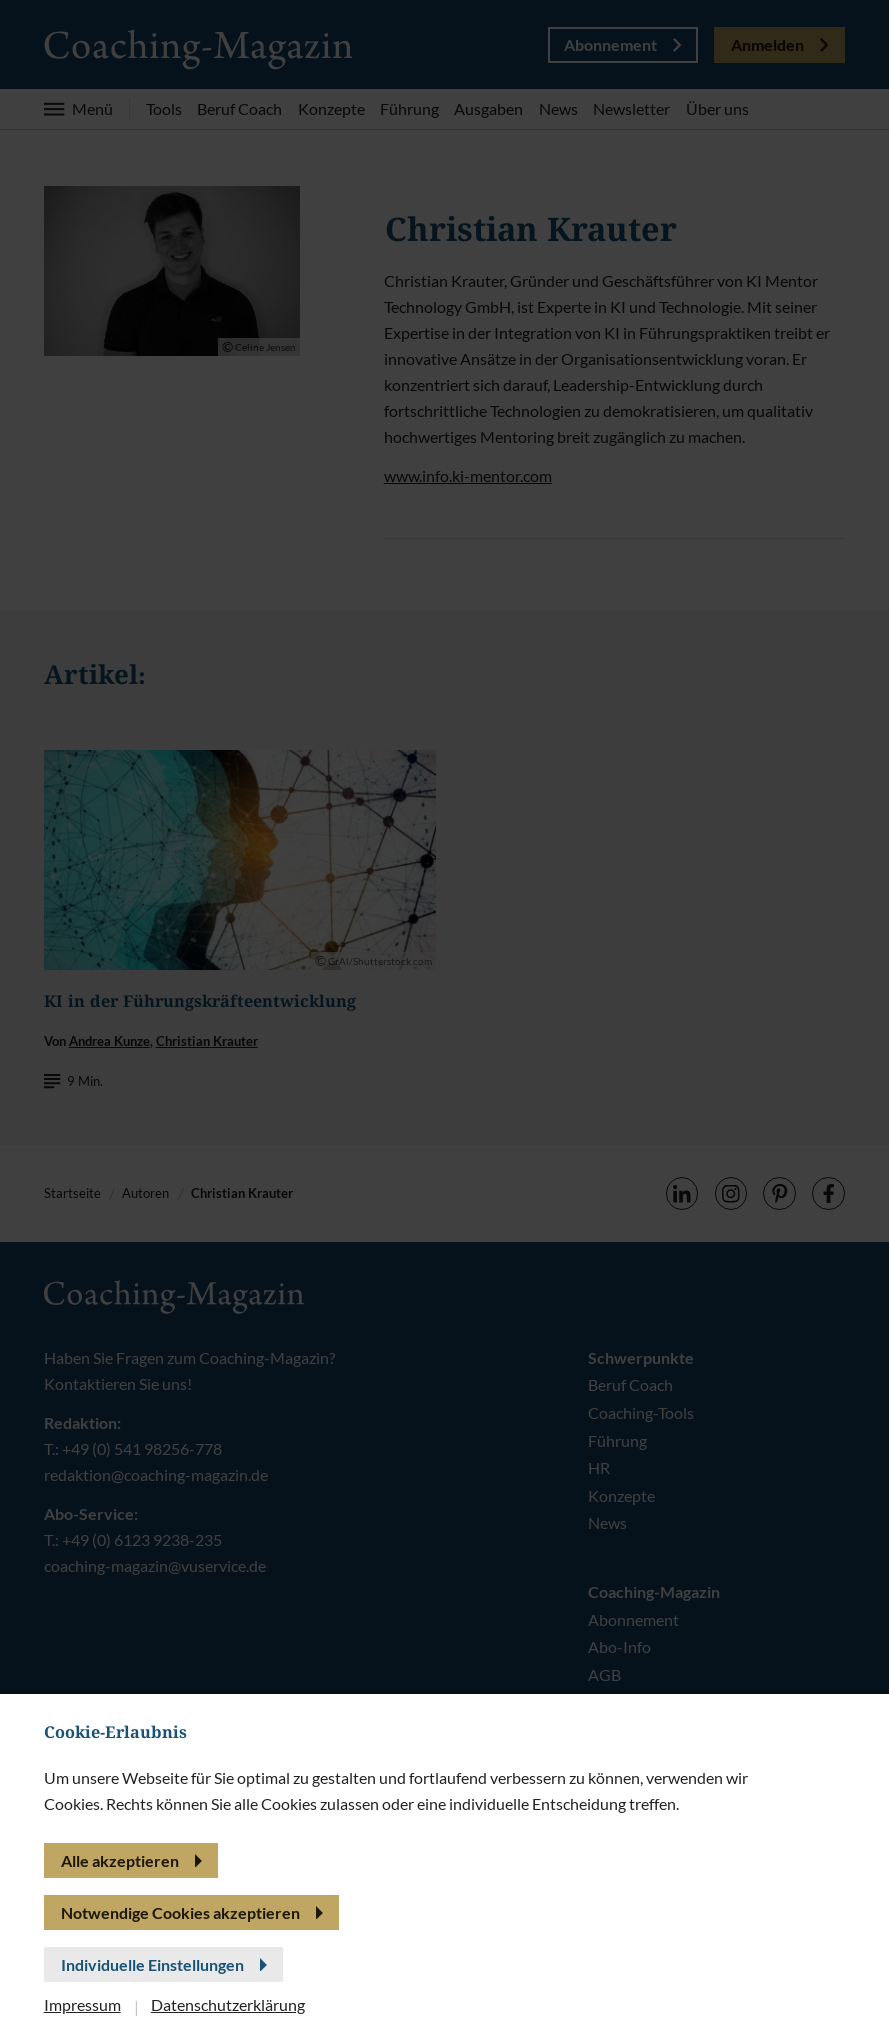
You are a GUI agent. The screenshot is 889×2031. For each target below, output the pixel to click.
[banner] (444, 1015)
